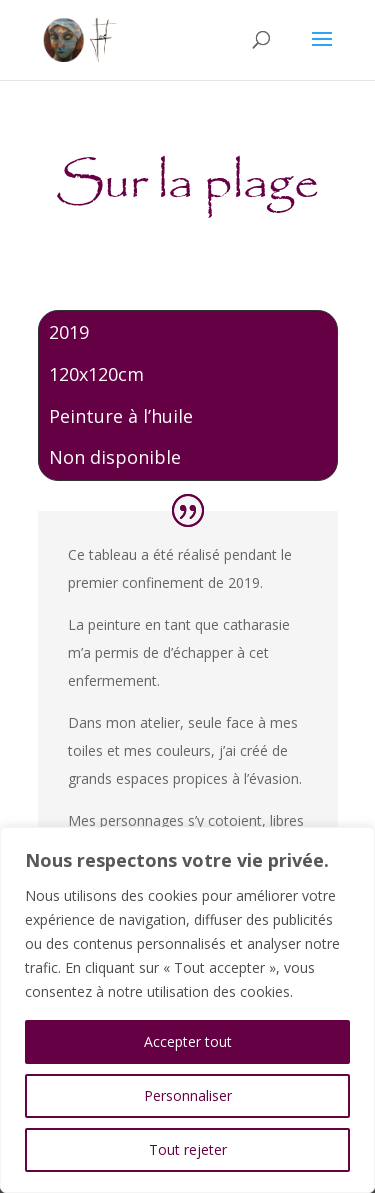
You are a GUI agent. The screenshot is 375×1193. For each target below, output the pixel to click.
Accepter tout (188, 1041)
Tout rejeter (188, 1149)
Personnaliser (188, 1095)
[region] (187, 1010)
